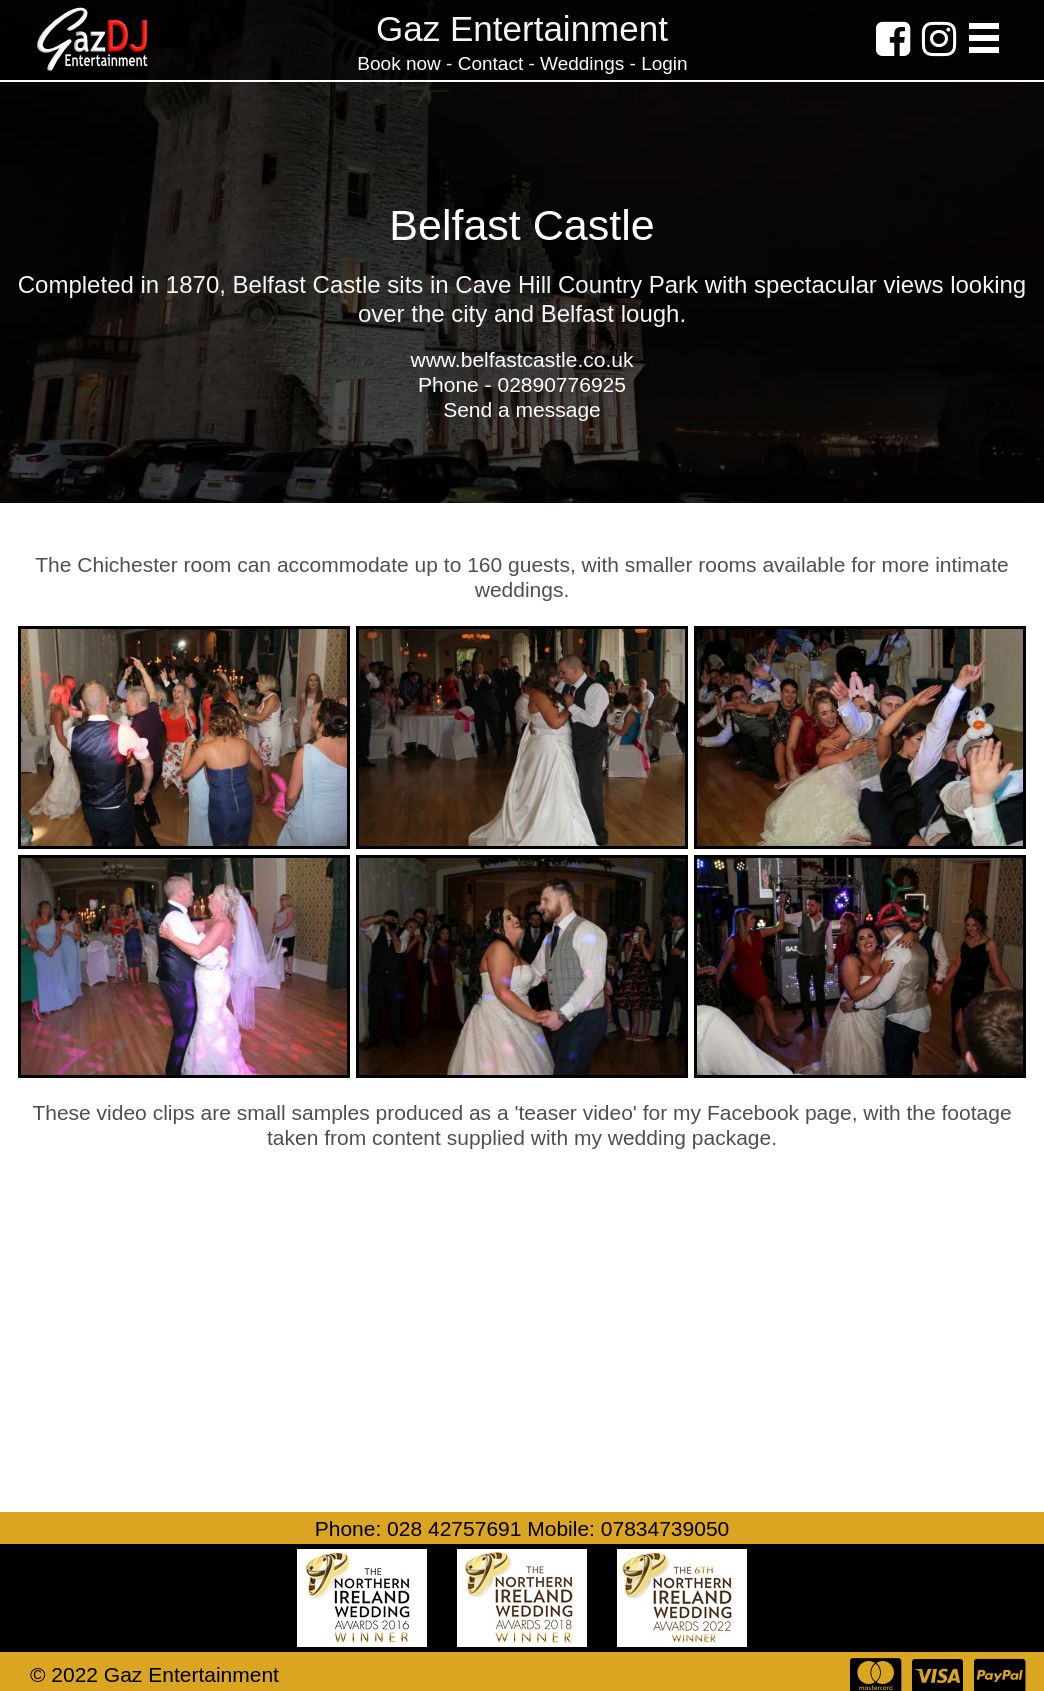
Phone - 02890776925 (522, 384)
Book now (401, 63)
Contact (490, 63)
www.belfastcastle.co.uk (522, 359)
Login (664, 63)
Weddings (582, 63)
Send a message (522, 409)
